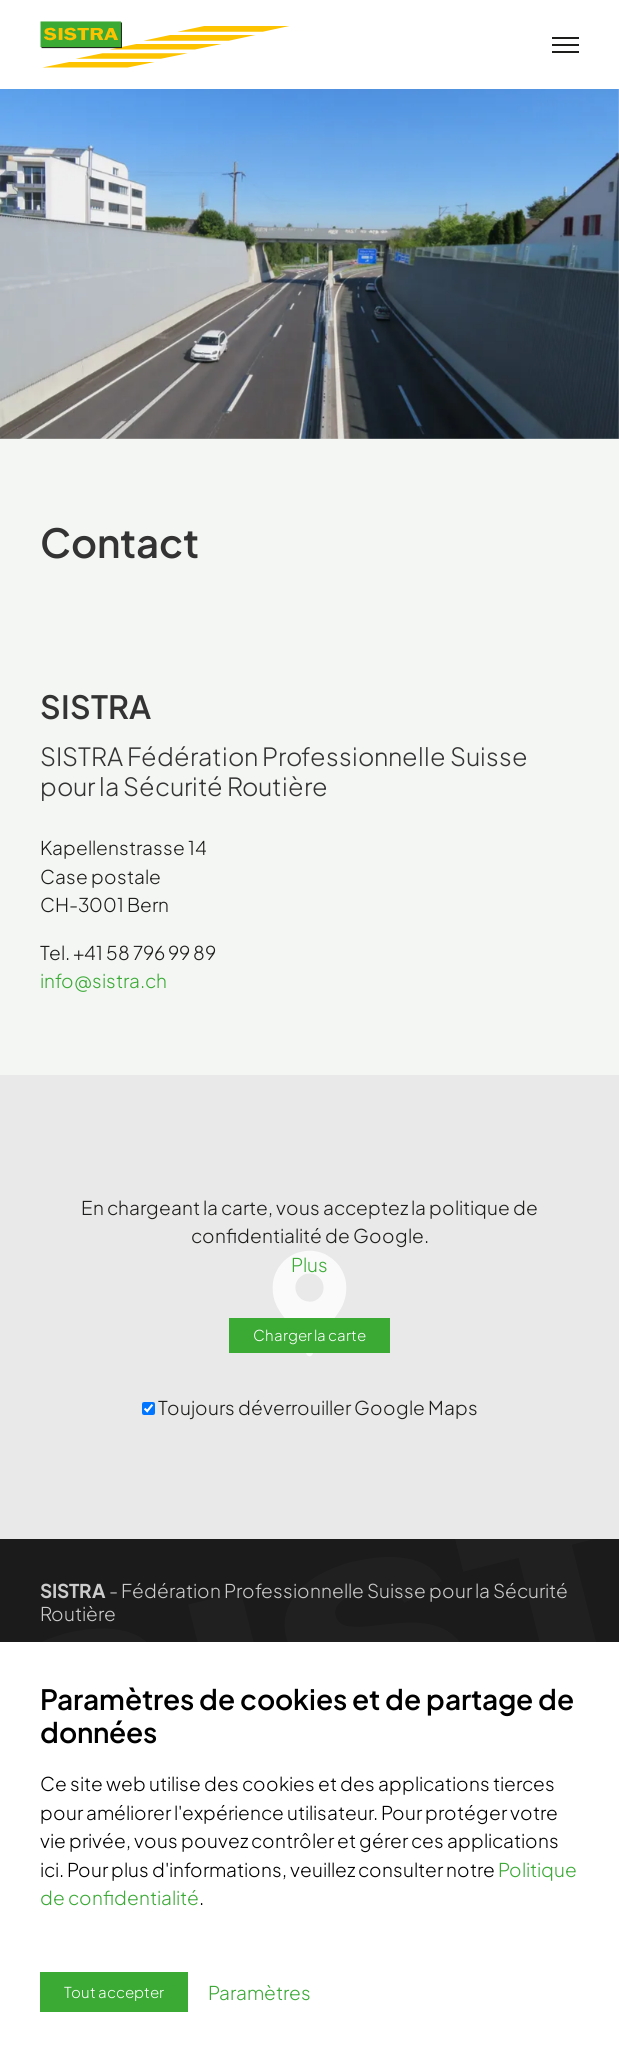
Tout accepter (114, 1991)
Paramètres (259, 1992)
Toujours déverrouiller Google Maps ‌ (311, 1407)
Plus (309, 1264)
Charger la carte (309, 1334)
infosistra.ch (103, 980)
